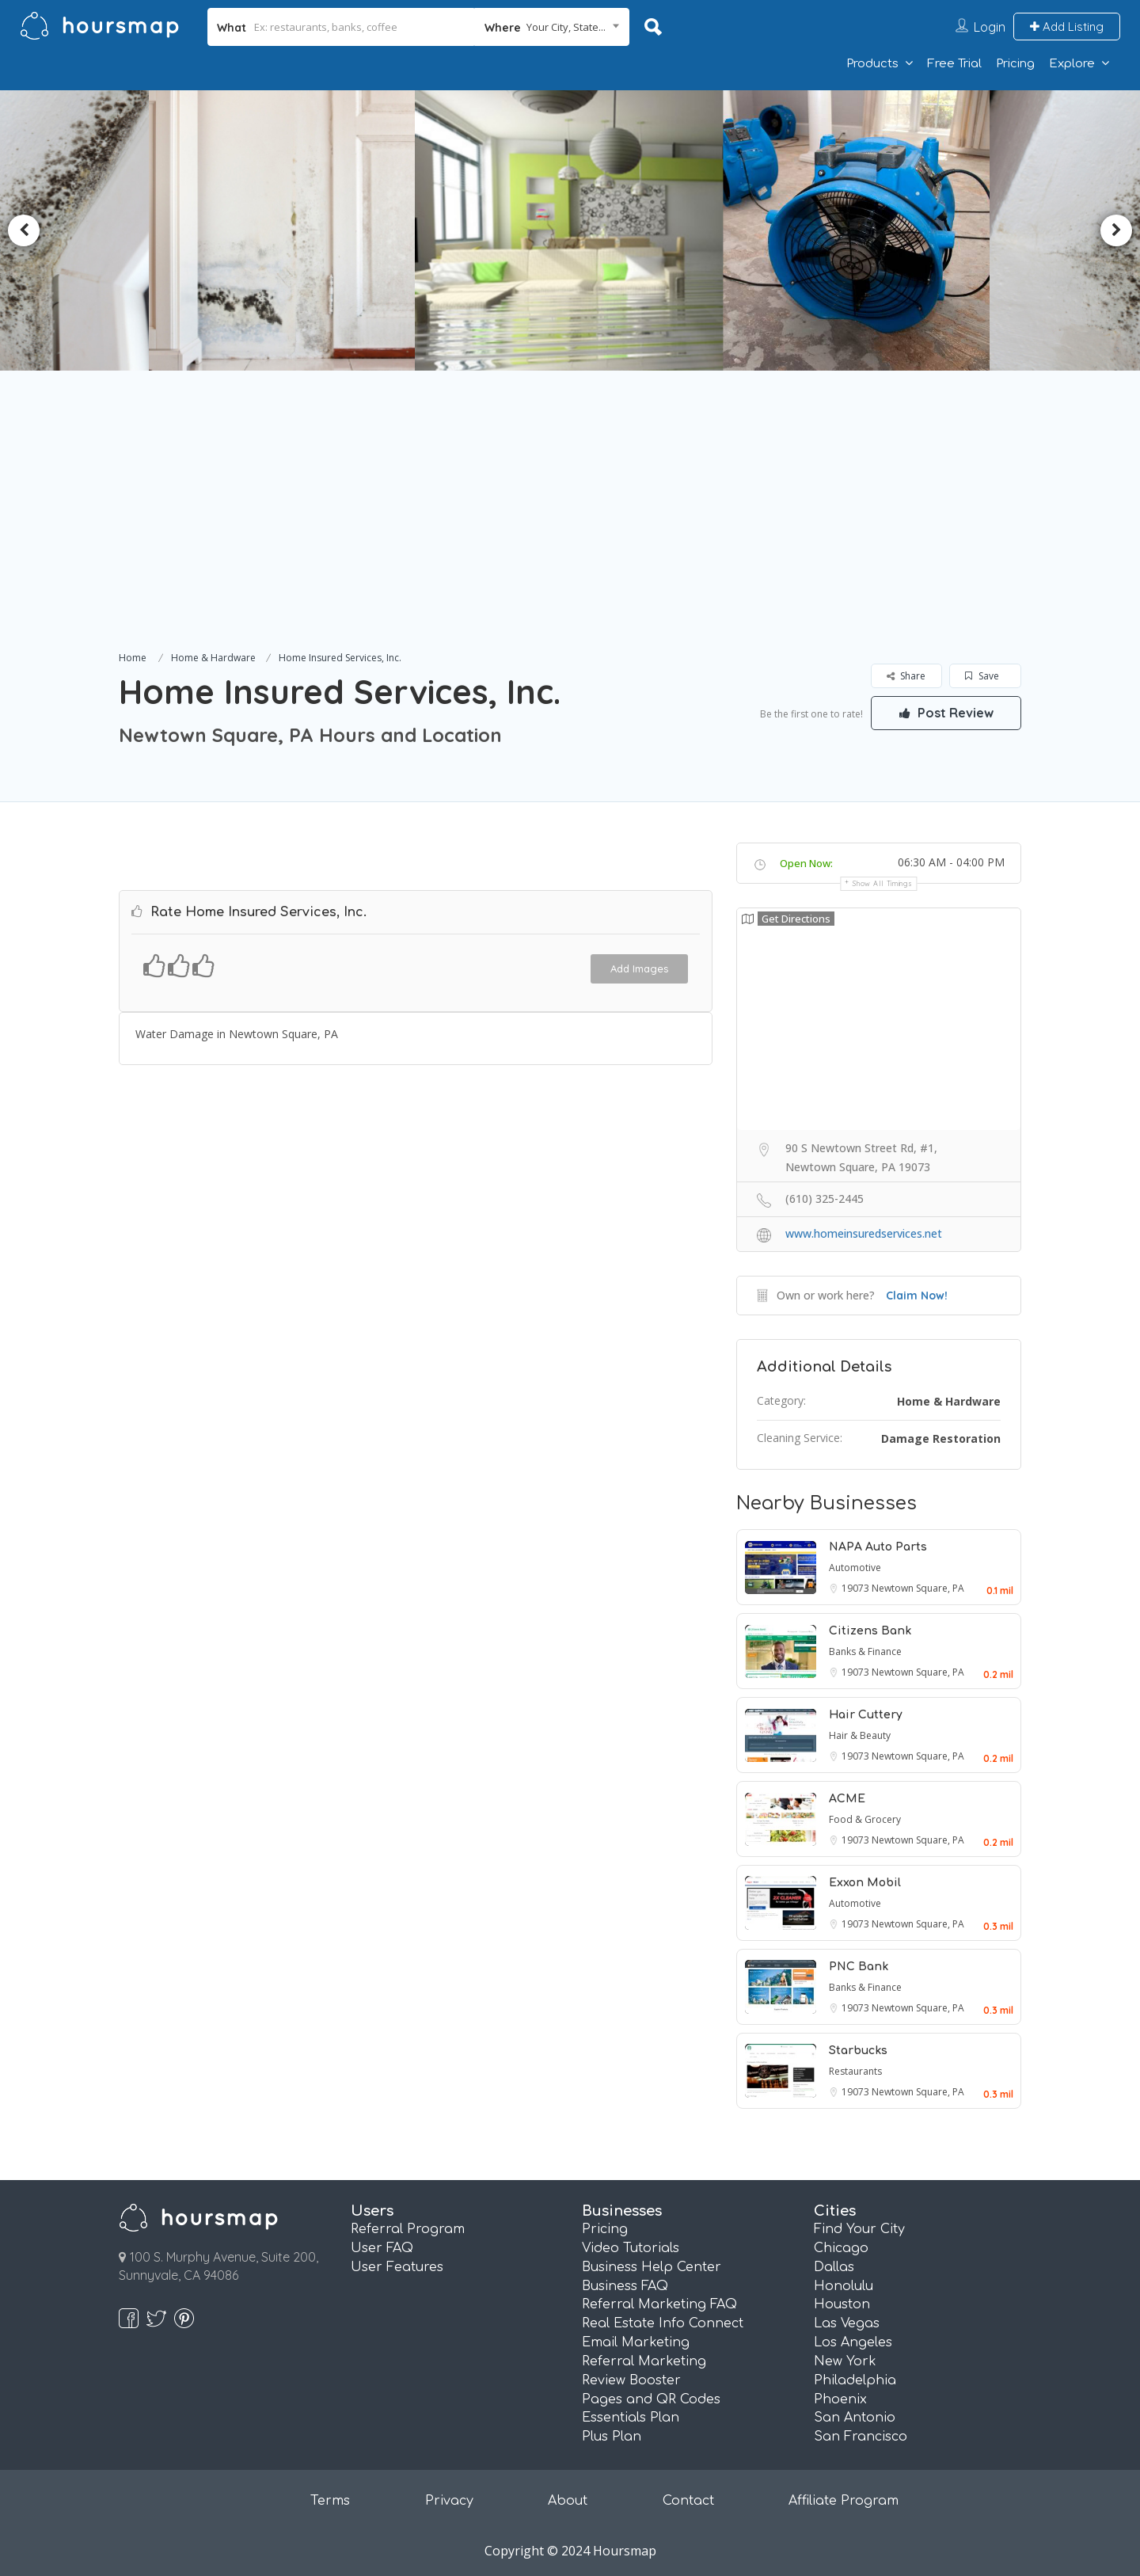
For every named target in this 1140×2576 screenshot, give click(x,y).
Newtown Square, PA (918, 1588)
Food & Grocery (865, 1819)
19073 (857, 1588)
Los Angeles (853, 2342)
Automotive (855, 1567)
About (567, 2501)
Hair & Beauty (860, 1735)
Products (872, 63)
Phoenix (840, 2399)
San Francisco (860, 2437)
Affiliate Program (843, 2501)
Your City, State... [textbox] (566, 27)
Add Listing (1067, 26)
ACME (847, 1799)
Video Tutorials (630, 2248)
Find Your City (859, 2229)
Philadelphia (855, 2380)
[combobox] (552, 27)
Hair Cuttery (865, 1715)
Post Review (946, 713)
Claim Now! (917, 1295)
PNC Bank (858, 1967)
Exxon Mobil (865, 1883)
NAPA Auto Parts (878, 1547)
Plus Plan (611, 2437)
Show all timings (882, 883)
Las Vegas (847, 2323)
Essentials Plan (630, 2417)
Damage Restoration (941, 1438)
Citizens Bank (870, 1631)
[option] (290, 230)
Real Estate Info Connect (662, 2323)
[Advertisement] (570, 529)
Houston (842, 2304)
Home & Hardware (213, 657)
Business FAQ (625, 2286)
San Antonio (854, 2417)
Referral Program (408, 2229)
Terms (330, 2501)
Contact (688, 2501)
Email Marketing (636, 2342)
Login (989, 27)
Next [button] (1116, 230)
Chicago (841, 2248)
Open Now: (806, 863)
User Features (397, 2267)
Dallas (834, 2267)
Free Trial (954, 63)
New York (845, 2361)
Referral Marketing (644, 2361)
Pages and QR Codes (651, 2399)
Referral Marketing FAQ (659, 2304)
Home (132, 657)
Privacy (449, 2501)
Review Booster (631, 2380)
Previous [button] (24, 230)
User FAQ (382, 2248)
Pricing (1015, 63)
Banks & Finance (865, 1651)
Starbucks (858, 2051)
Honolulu (843, 2286)
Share (906, 676)
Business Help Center (651, 2267)
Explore (1072, 63)
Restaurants (855, 2071)
